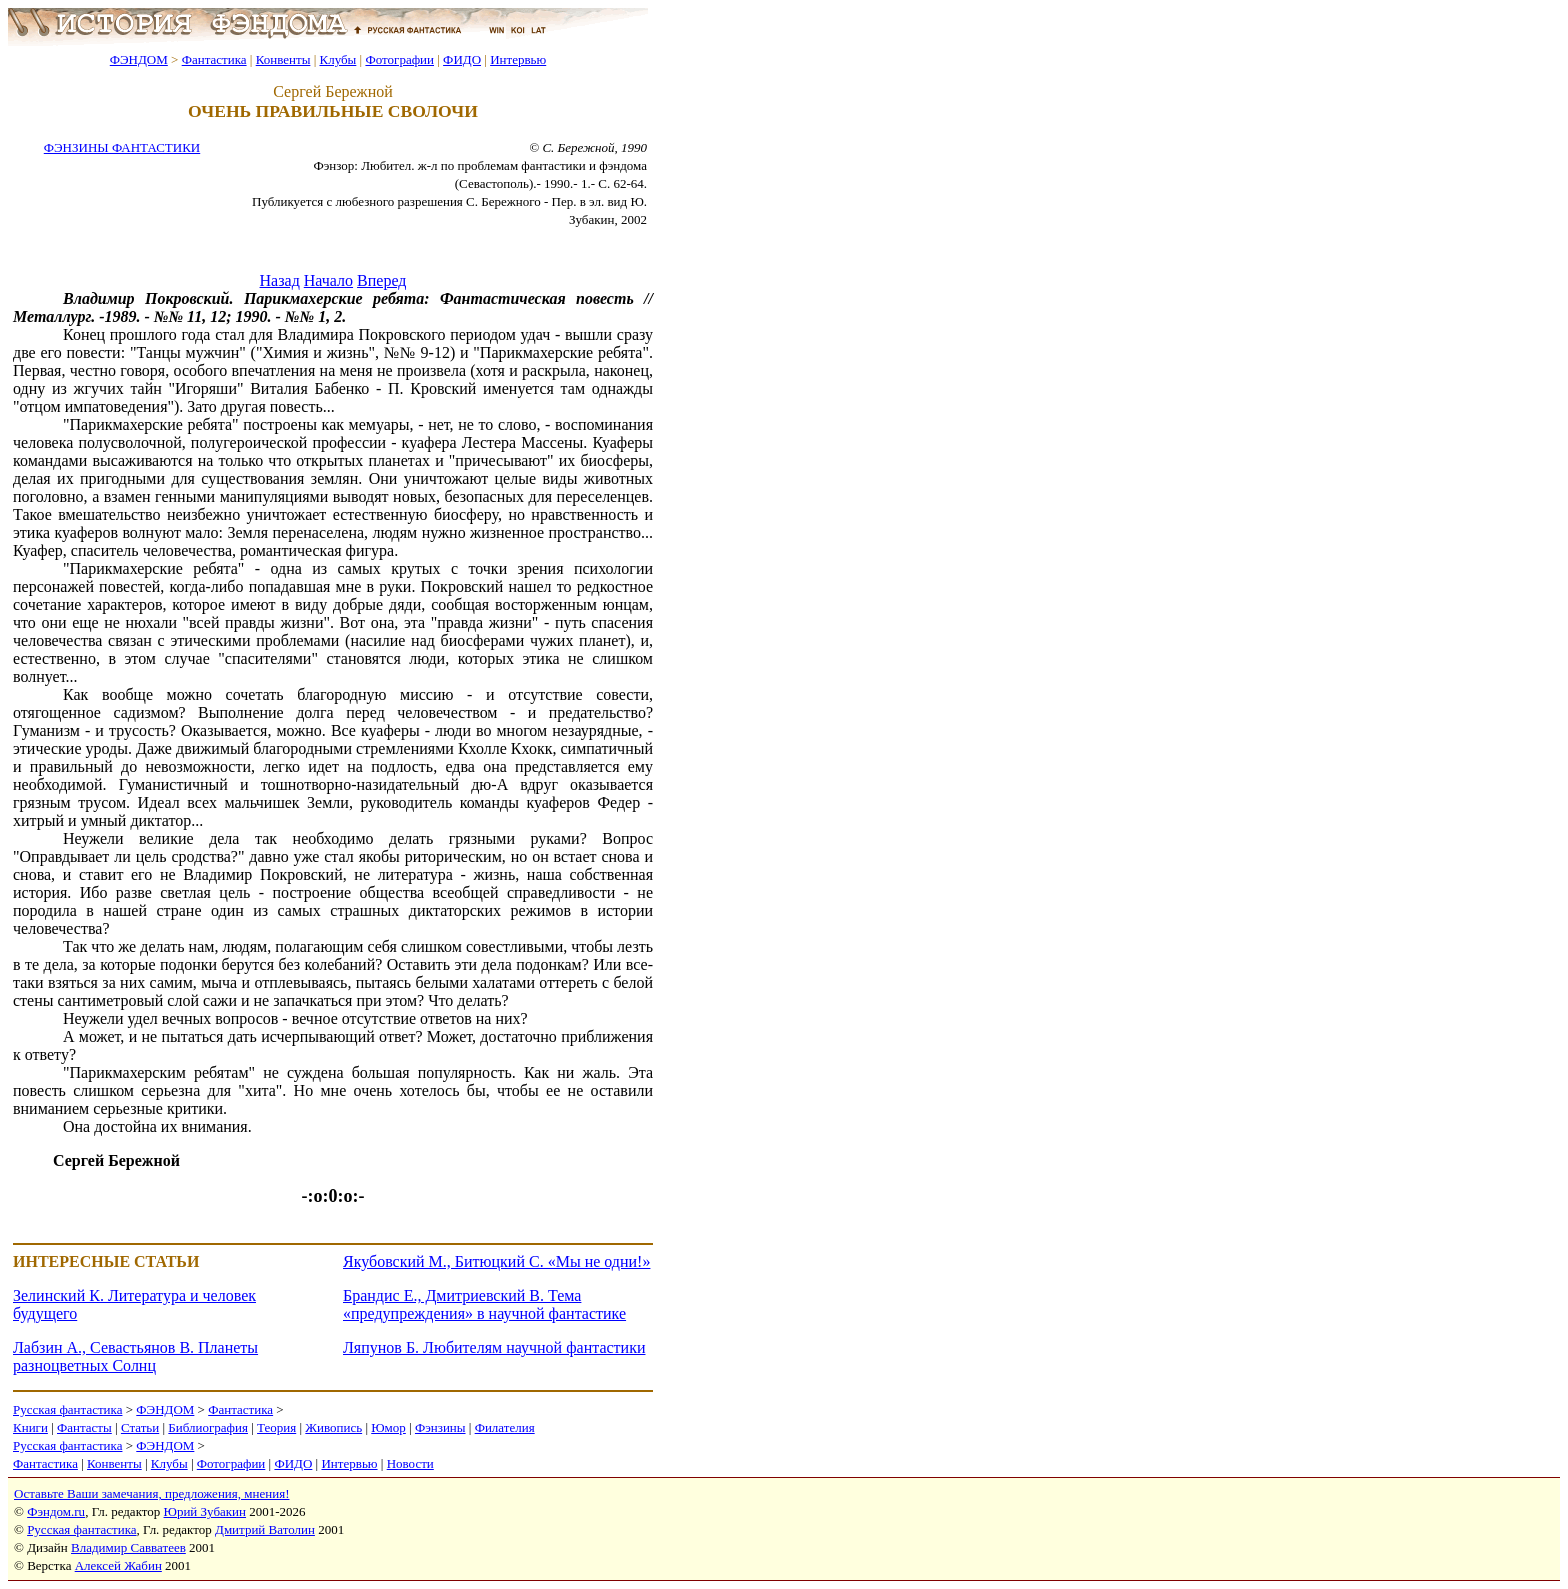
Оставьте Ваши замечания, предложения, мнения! (151, 1493)
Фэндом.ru (56, 1511)
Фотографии (399, 59)
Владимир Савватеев (128, 1547)
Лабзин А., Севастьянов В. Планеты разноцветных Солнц (135, 1356)
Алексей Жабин (118, 1565)
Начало (328, 280)
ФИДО (462, 59)
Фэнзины (440, 1427)
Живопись (333, 1427)
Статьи (140, 1427)
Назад (280, 280)
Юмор (388, 1427)
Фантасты (84, 1427)
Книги (30, 1427)
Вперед (381, 280)
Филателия (505, 1427)
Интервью (518, 59)
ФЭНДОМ (139, 59)
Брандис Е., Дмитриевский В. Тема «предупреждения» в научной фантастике (484, 1304)
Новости (410, 1463)
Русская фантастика (67, 1409)
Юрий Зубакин (205, 1511)
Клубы (337, 59)
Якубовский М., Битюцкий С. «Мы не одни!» (496, 1261)
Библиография (208, 1427)
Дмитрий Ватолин (265, 1529)
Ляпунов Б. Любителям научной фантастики (494, 1347)
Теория (276, 1427)
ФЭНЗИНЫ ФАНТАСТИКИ (122, 147)
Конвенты (283, 59)
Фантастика (214, 59)
